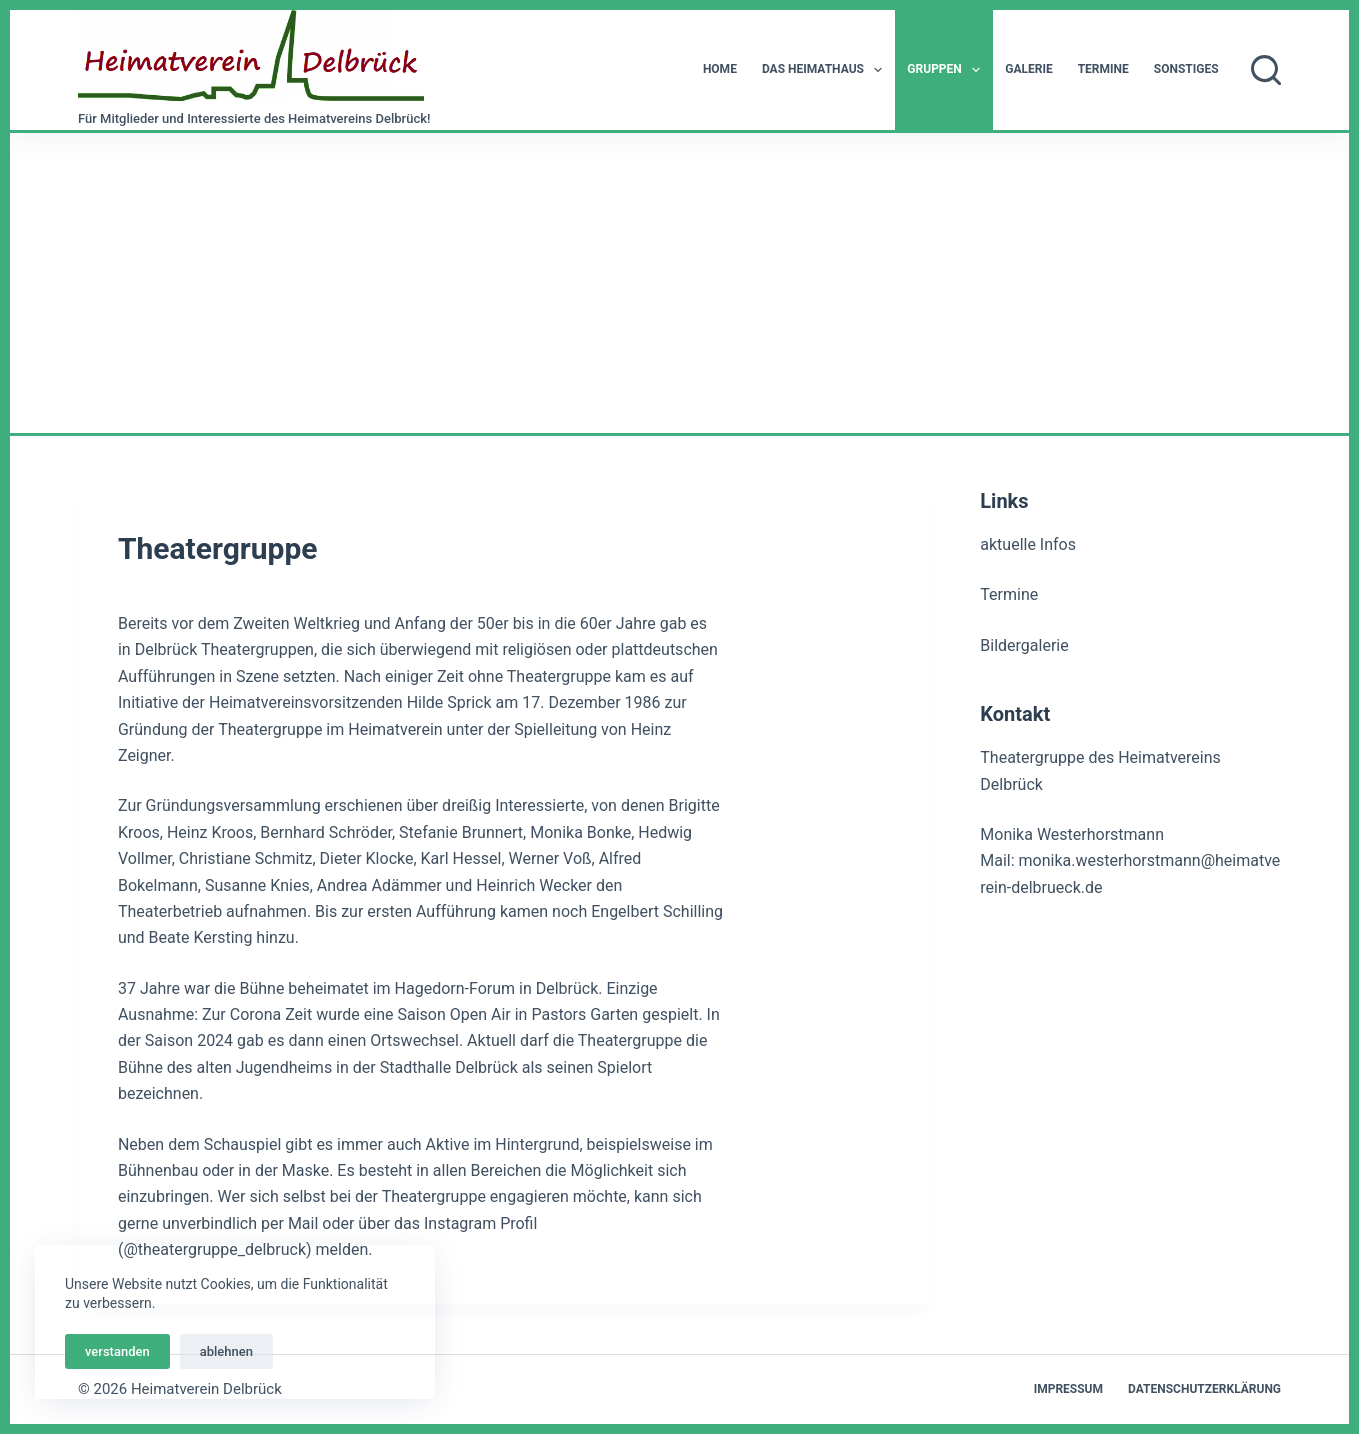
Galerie (1028, 69)
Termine (1103, 69)
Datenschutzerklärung (1204, 1389)
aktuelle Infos (1028, 544)
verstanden (117, 1351)
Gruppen (947, 70)
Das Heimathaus (826, 70)
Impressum (1068, 1389)
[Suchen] (1266, 70)
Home (720, 69)
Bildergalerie (1024, 645)
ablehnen (226, 1351)
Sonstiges (1186, 69)
